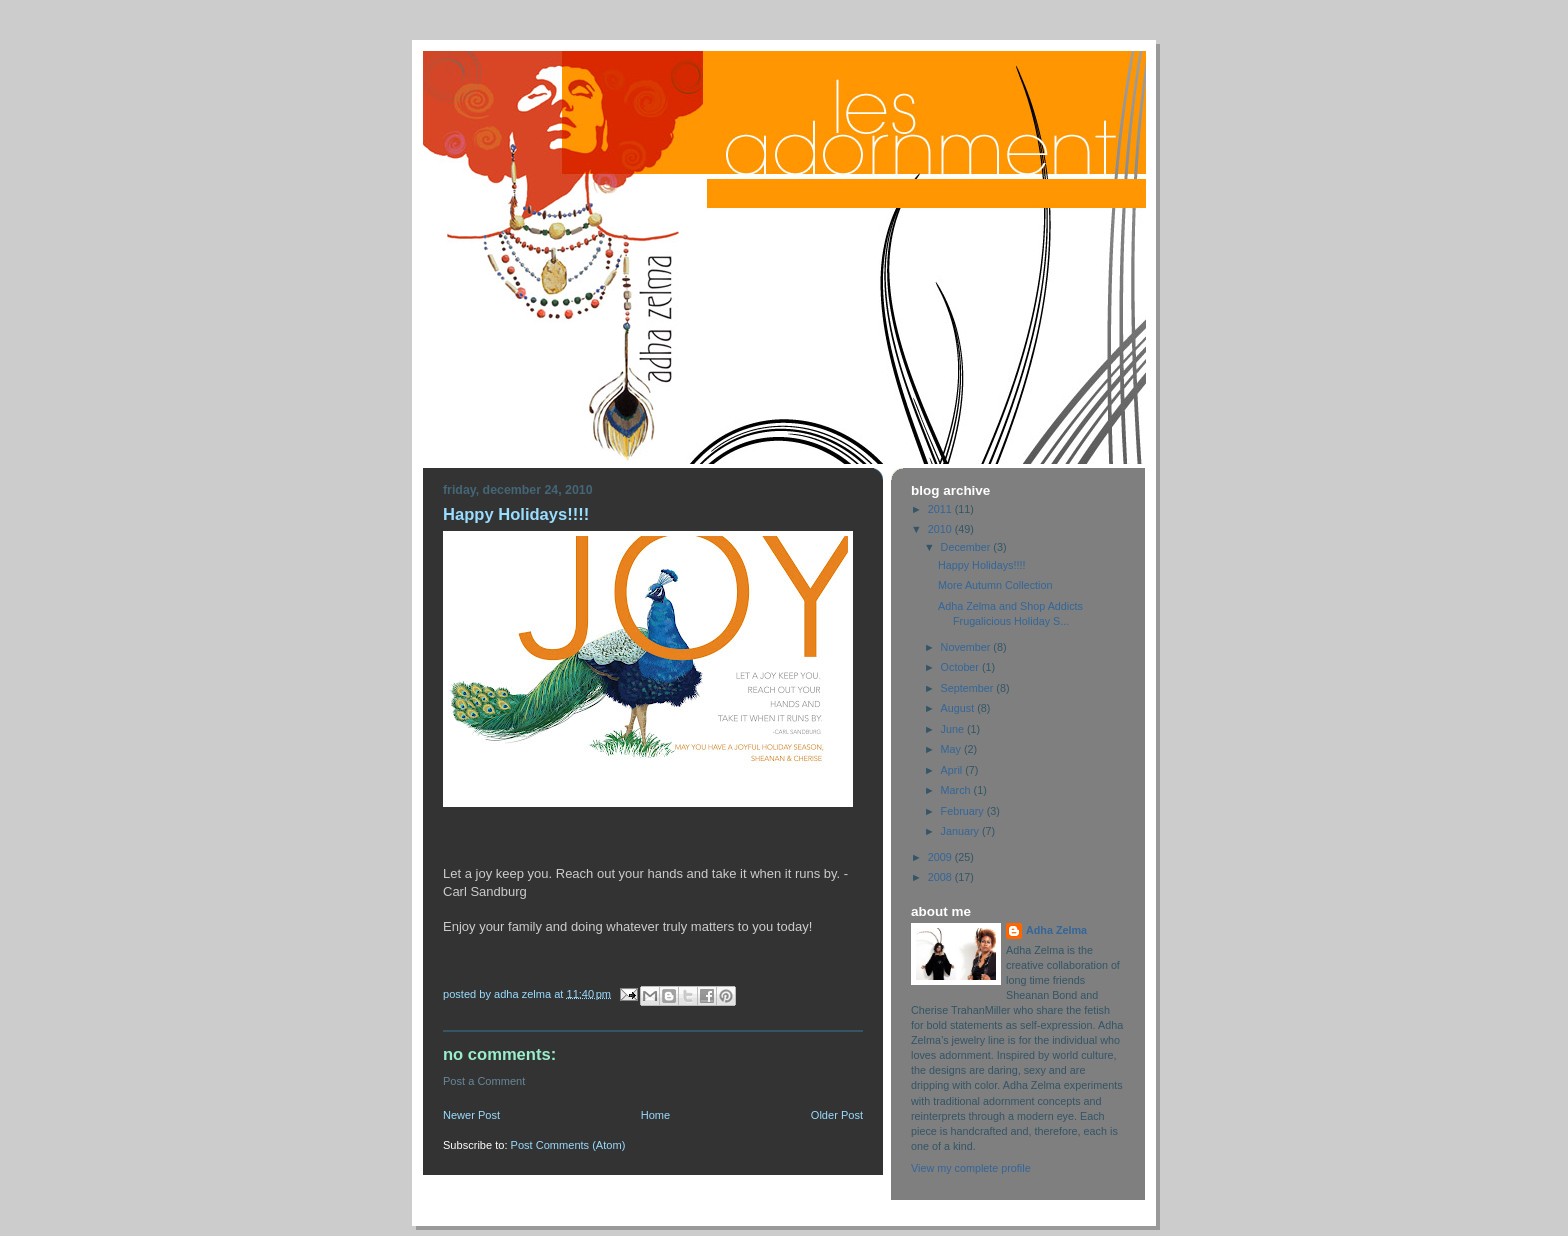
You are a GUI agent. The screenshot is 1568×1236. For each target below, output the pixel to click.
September (969, 688)
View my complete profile (971, 1168)
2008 (941, 877)
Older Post (837, 1115)
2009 (941, 857)
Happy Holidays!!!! (982, 565)
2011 (941, 509)
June (954, 729)
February (964, 811)
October (961, 667)
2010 (941, 529)
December (967, 547)
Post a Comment (484, 1081)
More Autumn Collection (995, 585)
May (952, 749)
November (967, 647)
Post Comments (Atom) (568, 1145)
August (959, 708)
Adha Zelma (1056, 930)
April (953, 770)
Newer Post (471, 1115)
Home (655, 1115)
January (961, 831)
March (957, 790)
